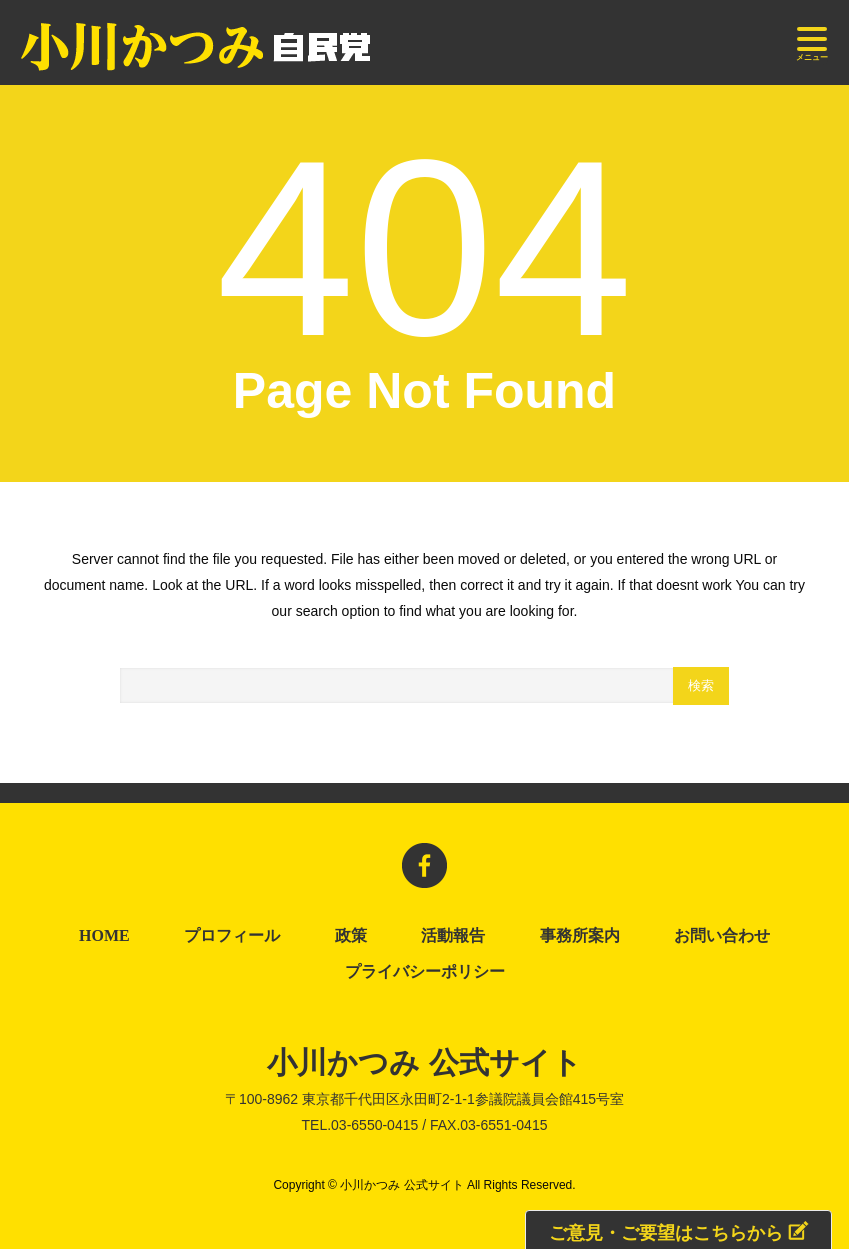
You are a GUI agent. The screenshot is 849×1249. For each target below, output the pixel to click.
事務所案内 (580, 936)
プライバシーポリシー (429, 972)
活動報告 (453, 936)
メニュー (812, 44)
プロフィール (232, 936)
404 (424, 248)
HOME (104, 936)
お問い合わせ (722, 936)
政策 (351, 936)
